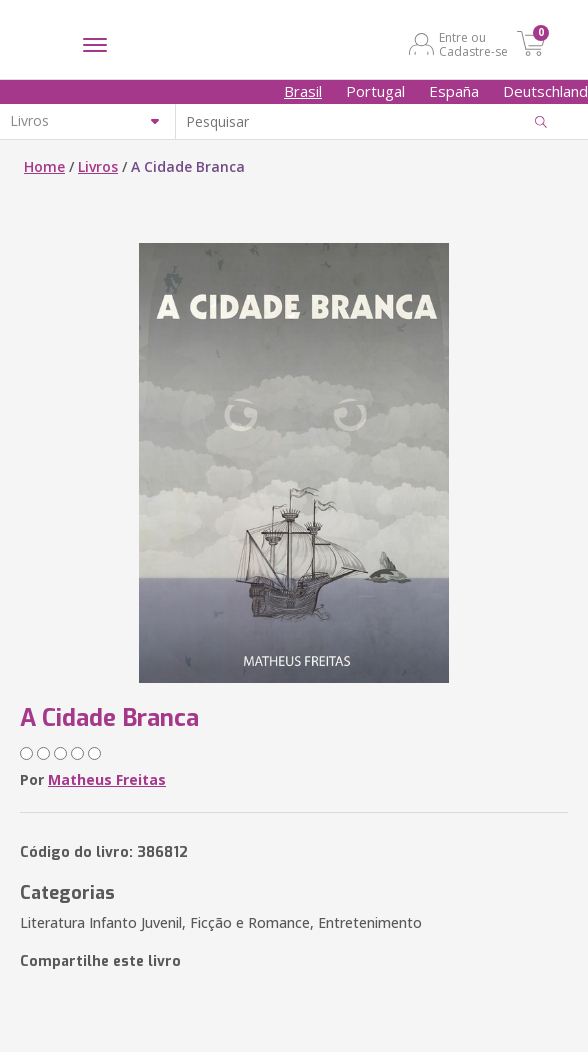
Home (44, 166)
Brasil (303, 91)
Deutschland (545, 91)
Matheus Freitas (107, 779)
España (454, 91)
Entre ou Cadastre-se (473, 44)
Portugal (375, 91)
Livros (98, 166)
